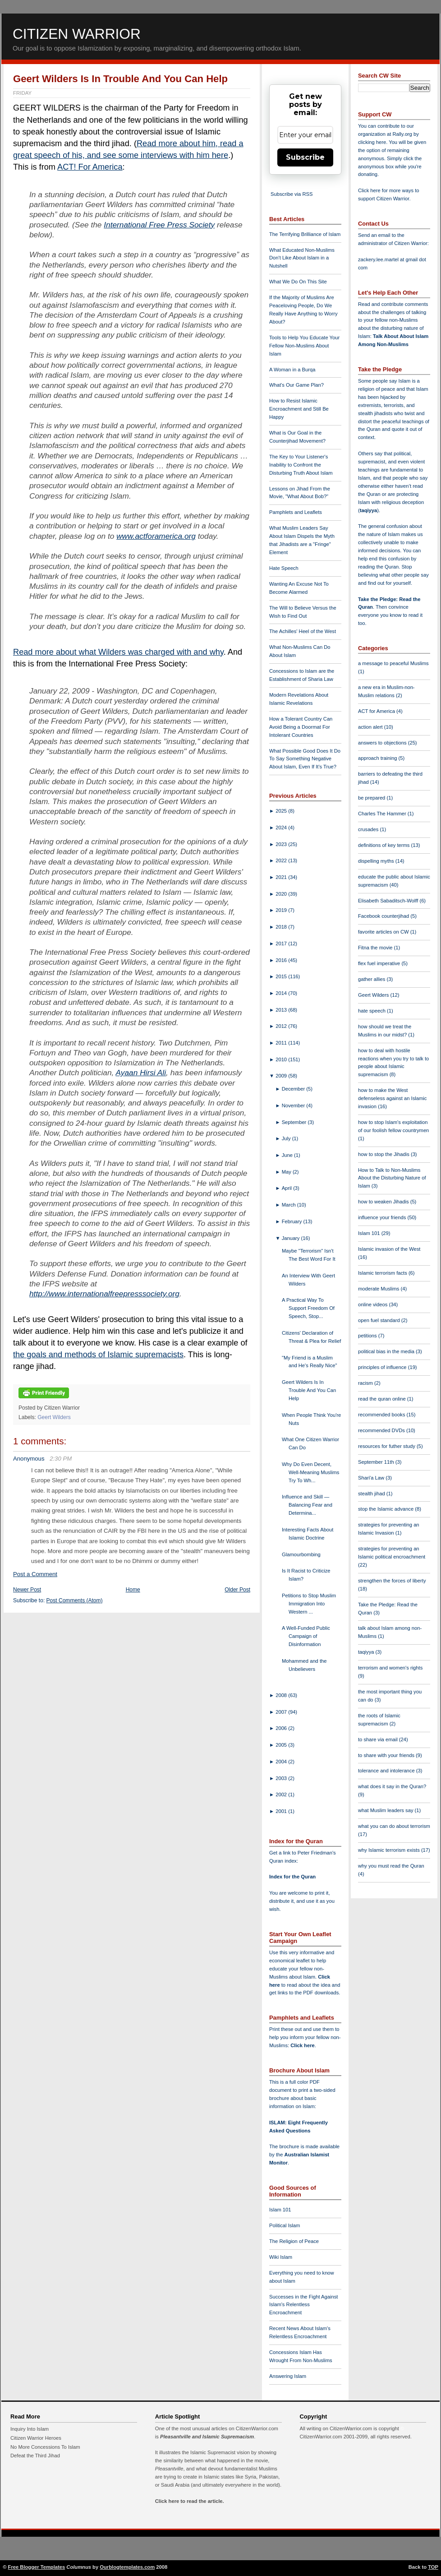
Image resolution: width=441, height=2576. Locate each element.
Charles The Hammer (383, 813)
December (294, 1088)
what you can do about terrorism (394, 1826)
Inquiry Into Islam (29, 2429)
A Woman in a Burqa (292, 369)
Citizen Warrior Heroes (35, 2438)
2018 (282, 927)
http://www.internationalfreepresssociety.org (104, 1293)
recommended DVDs (382, 1430)
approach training (378, 758)
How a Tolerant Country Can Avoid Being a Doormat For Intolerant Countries (300, 727)
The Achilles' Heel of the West (302, 631)
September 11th (376, 1462)
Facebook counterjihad (384, 916)
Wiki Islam (280, 2257)
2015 (282, 976)
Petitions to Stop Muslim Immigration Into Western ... (309, 1603)
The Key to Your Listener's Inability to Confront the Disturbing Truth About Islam (301, 465)
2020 (282, 894)
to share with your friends (387, 1755)
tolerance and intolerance (387, 1770)
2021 (282, 877)
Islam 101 (280, 2209)
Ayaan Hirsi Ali (140, 1072)
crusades (369, 829)
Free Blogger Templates (36, 2567)
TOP (433, 2567)
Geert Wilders (54, 1417)
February (292, 1221)
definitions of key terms (384, 845)
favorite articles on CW (384, 931)
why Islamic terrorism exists (389, 1850)
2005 (282, 1745)
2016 (282, 960)
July (287, 1138)
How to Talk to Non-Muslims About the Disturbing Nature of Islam (392, 1178)
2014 (282, 993)
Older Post (237, 1589)
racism (366, 1383)
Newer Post (27, 1589)
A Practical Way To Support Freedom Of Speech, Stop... (308, 1308)
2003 (282, 1778)
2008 (282, 1695)
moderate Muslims (379, 1288)
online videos (373, 1304)
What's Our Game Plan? (296, 385)
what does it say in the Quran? (392, 1786)
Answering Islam (287, 2376)
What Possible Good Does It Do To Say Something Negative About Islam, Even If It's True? (304, 759)
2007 (282, 1712)
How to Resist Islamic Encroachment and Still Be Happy (299, 409)
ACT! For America (90, 166)
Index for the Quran (292, 1876)
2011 (282, 1042)
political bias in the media (387, 1351)
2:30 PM (61, 1458)
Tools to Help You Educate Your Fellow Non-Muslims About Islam (304, 345)
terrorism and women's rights (390, 1667)
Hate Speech (284, 568)
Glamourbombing (301, 1554)
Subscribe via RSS (291, 194)
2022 (282, 860)
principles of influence (383, 1367)
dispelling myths (376, 861)
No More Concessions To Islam (45, 2447)
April (288, 1188)
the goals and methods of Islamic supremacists (98, 1354)
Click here (302, 2045)
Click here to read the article (189, 2501)
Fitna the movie (376, 947)
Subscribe (305, 157)
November (294, 1105)
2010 (282, 1059)
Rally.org (402, 134)
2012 (282, 1026)
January (291, 1238)
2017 (282, 943)
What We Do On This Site (298, 281)
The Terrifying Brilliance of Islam (304, 234)
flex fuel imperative (379, 963)
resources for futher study (387, 1446)
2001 (282, 1811)
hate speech (372, 1010)
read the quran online (382, 1398)
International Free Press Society (159, 224)
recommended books (382, 1414)
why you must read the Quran (391, 1865)
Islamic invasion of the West (389, 1249)
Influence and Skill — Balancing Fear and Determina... (307, 1505)
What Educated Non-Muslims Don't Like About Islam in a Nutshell (302, 258)
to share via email (378, 1739)
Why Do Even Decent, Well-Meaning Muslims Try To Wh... (310, 1472)
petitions (368, 1335)
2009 (282, 1075)
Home (133, 1589)
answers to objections (383, 742)
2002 (282, 1794)
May (287, 1172)
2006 (282, 1728)
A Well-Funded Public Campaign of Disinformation (306, 1636)
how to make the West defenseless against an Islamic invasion (392, 1098)
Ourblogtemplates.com (127, 2567)
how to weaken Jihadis (384, 1201)
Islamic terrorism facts (383, 1273)
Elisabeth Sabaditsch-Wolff (388, 900)
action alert (371, 727)
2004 (282, 1761)
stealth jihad (372, 1493)
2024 (282, 827)
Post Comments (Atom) (74, 1600)
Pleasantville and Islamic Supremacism (207, 2436)
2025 (282, 811)
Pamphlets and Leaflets (295, 512)
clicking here (372, 142)
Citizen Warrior (77, 34)
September (295, 1122)
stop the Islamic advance (386, 1509)
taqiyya (368, 510)
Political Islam (284, 2225)
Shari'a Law (372, 1477)
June (288, 1155)
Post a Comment (35, 1574)
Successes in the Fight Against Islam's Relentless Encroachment (303, 2305)
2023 (282, 844)
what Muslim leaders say (386, 1810)
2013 (282, 1010)
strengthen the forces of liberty (392, 1580)
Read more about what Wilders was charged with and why (118, 652)
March (289, 1204)
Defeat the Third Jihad (35, 2455)
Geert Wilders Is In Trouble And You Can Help (120, 78)
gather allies (372, 979)
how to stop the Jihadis (384, 1154)
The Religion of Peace (294, 2241)
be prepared (372, 797)
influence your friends (382, 1217)
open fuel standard (379, 1320)
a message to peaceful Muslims (393, 663)
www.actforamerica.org (156, 536)
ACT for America (377, 711)
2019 (282, 910)
